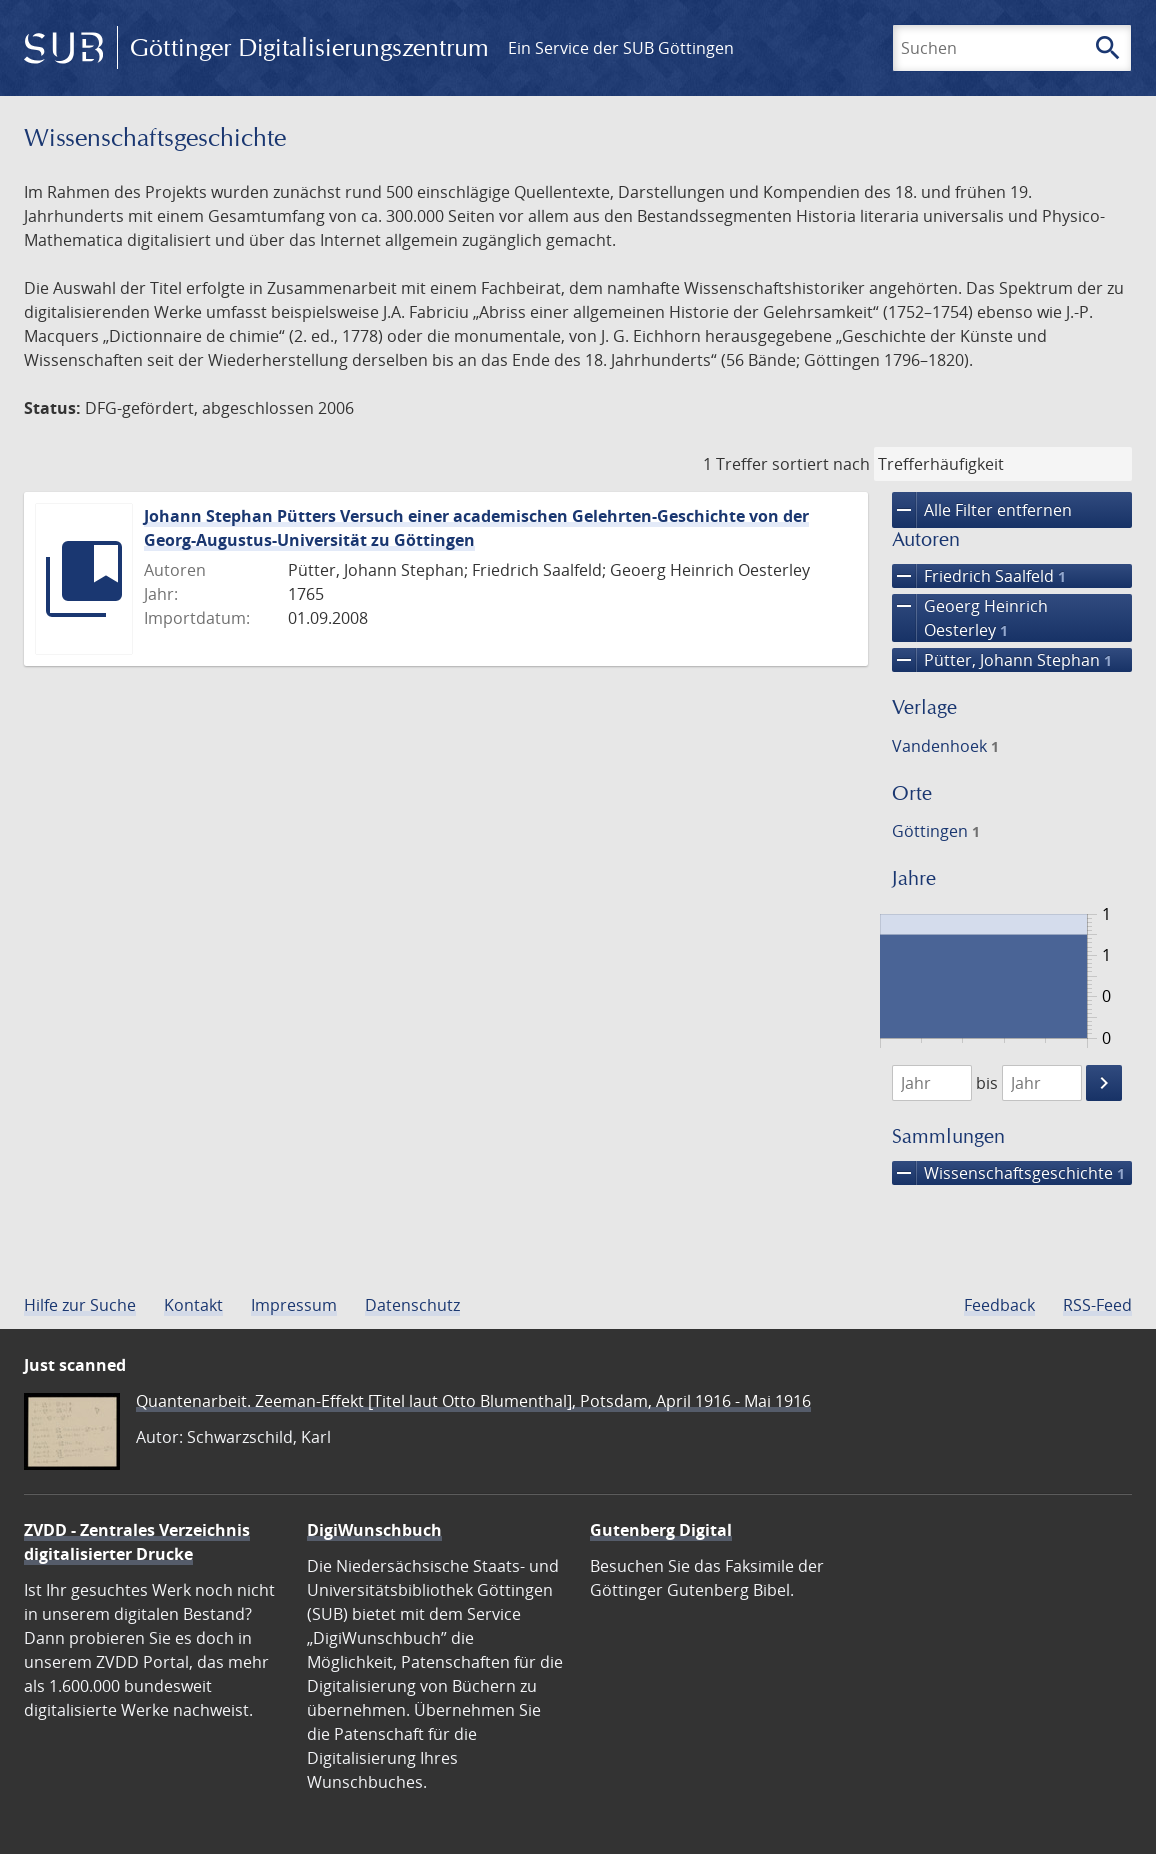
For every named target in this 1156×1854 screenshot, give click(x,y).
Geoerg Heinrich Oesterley (970, 618)
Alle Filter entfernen (982, 510)
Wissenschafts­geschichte (1008, 1173)
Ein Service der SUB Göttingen (621, 48)
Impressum (294, 1305)
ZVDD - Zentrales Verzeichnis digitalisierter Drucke (137, 1542)
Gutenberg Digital (661, 1530)
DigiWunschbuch (374, 1530)
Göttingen (936, 831)
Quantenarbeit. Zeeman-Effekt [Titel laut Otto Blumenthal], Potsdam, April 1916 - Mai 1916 (473, 1401)
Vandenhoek (945, 746)
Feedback (999, 1305)
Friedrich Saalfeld (979, 576)
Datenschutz (412, 1305)
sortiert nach (821, 464)
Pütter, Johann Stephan (1002, 660)
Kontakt (193, 1305)
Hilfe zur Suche (80, 1305)
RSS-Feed (1097, 1305)
